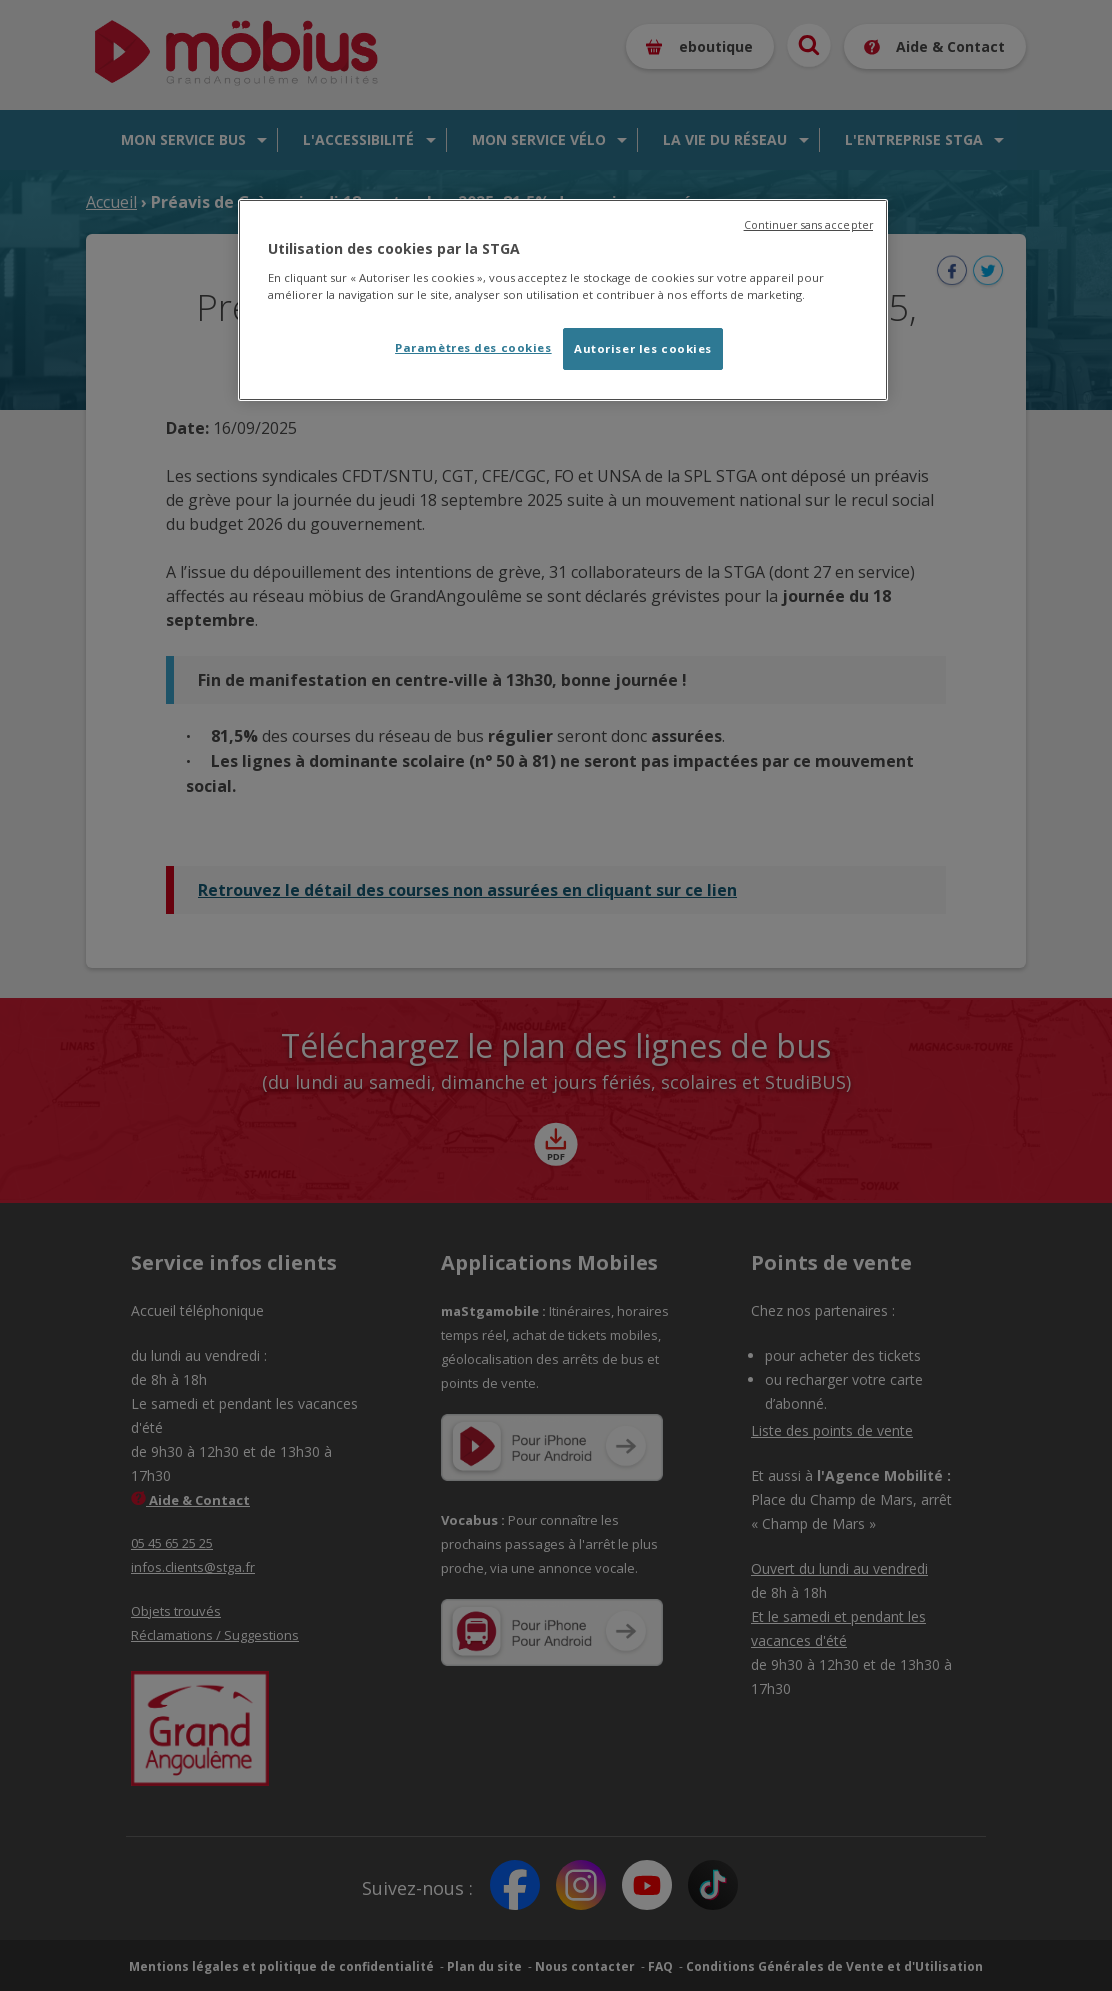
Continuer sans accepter (808, 225)
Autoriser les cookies (643, 348)
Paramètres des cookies (473, 347)
